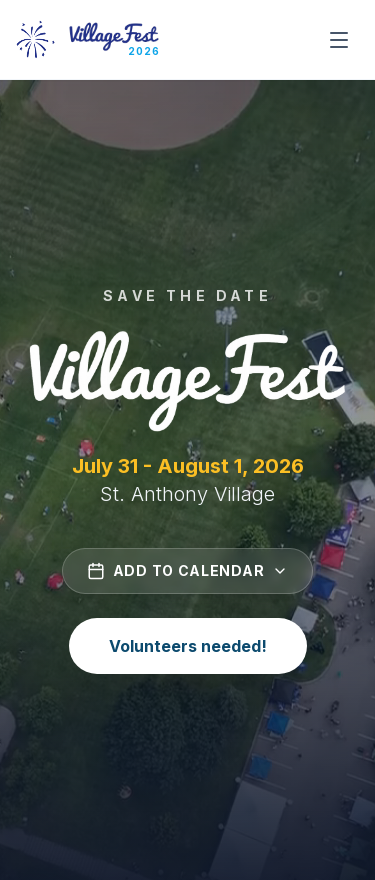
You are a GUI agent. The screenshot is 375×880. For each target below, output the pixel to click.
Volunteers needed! (188, 646)
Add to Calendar (188, 571)
